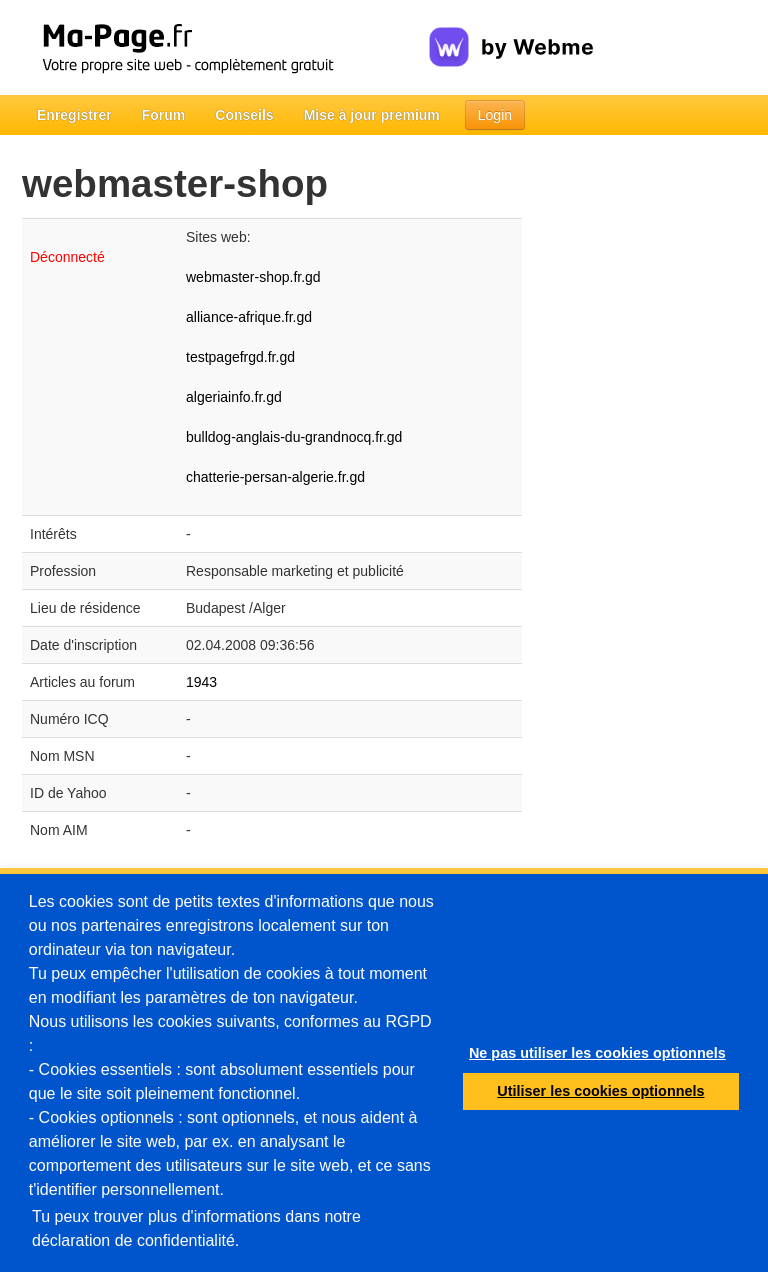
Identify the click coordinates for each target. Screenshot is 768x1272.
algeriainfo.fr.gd (234, 397)
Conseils (244, 115)
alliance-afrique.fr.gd (249, 317)
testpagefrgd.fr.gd (240, 357)
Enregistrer (74, 115)
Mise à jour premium (372, 115)
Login (495, 115)
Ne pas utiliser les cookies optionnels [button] (597, 1053)
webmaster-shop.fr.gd (253, 277)
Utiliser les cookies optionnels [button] (600, 1091)
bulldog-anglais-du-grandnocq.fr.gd (294, 437)
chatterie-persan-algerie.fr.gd (275, 477)
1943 (201, 682)
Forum (164, 115)
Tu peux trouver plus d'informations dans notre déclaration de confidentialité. (196, 1228)
